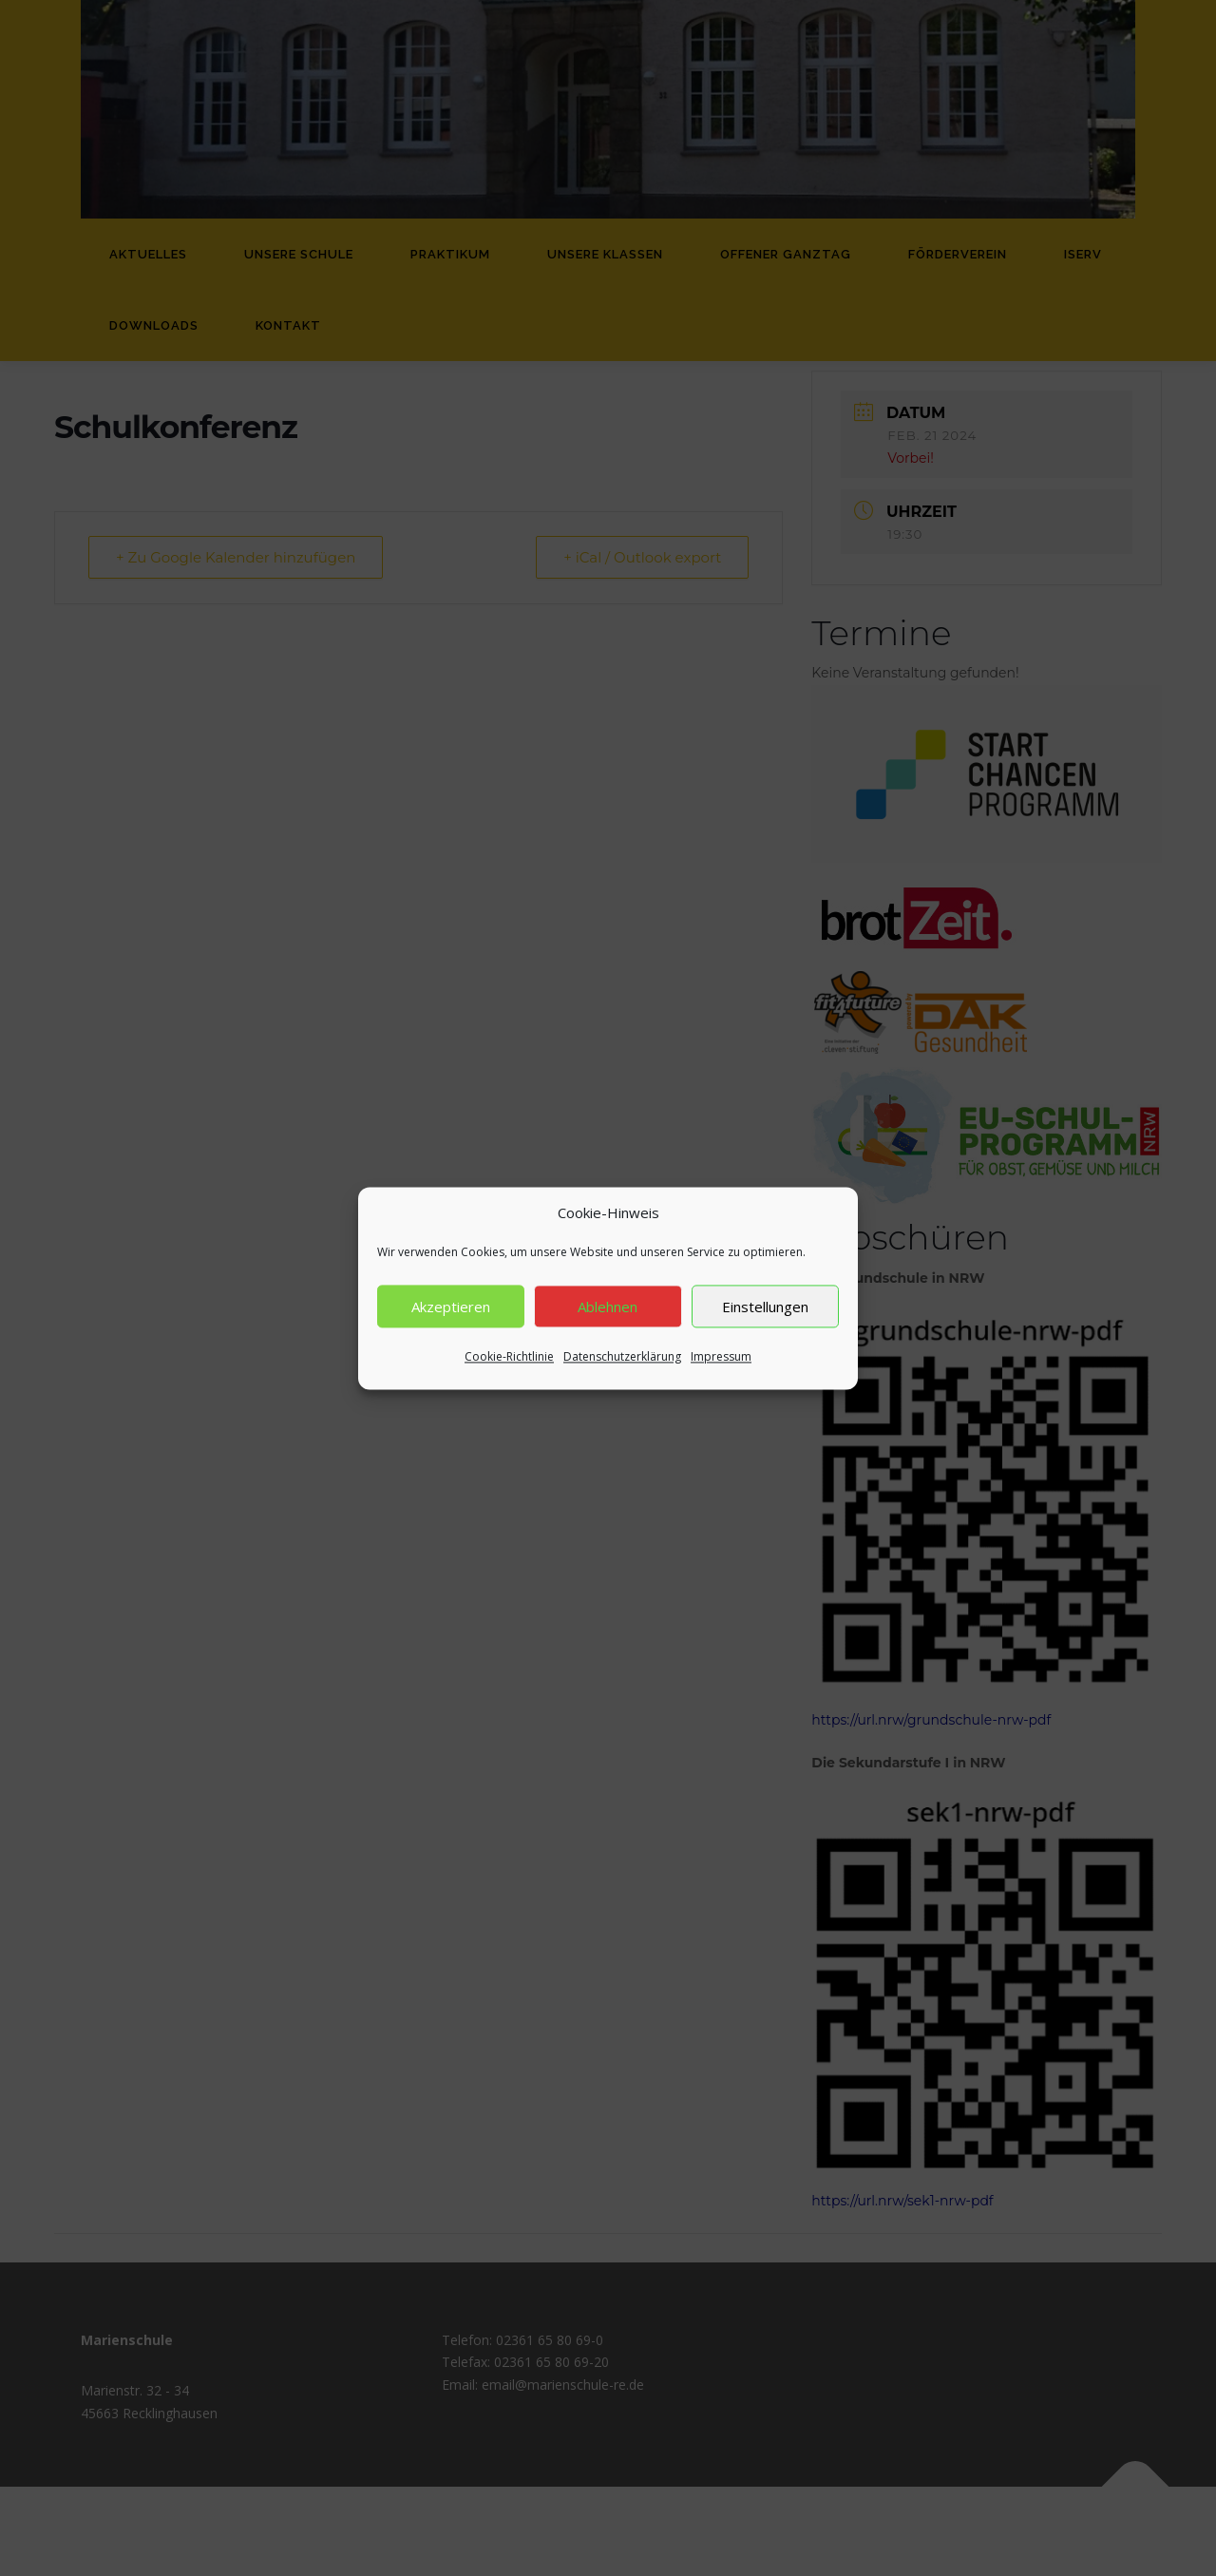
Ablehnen (607, 1329)
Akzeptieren (450, 1329)
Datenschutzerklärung (622, 1380)
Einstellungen (765, 1329)
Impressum (721, 1380)
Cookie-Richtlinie (509, 1380)
